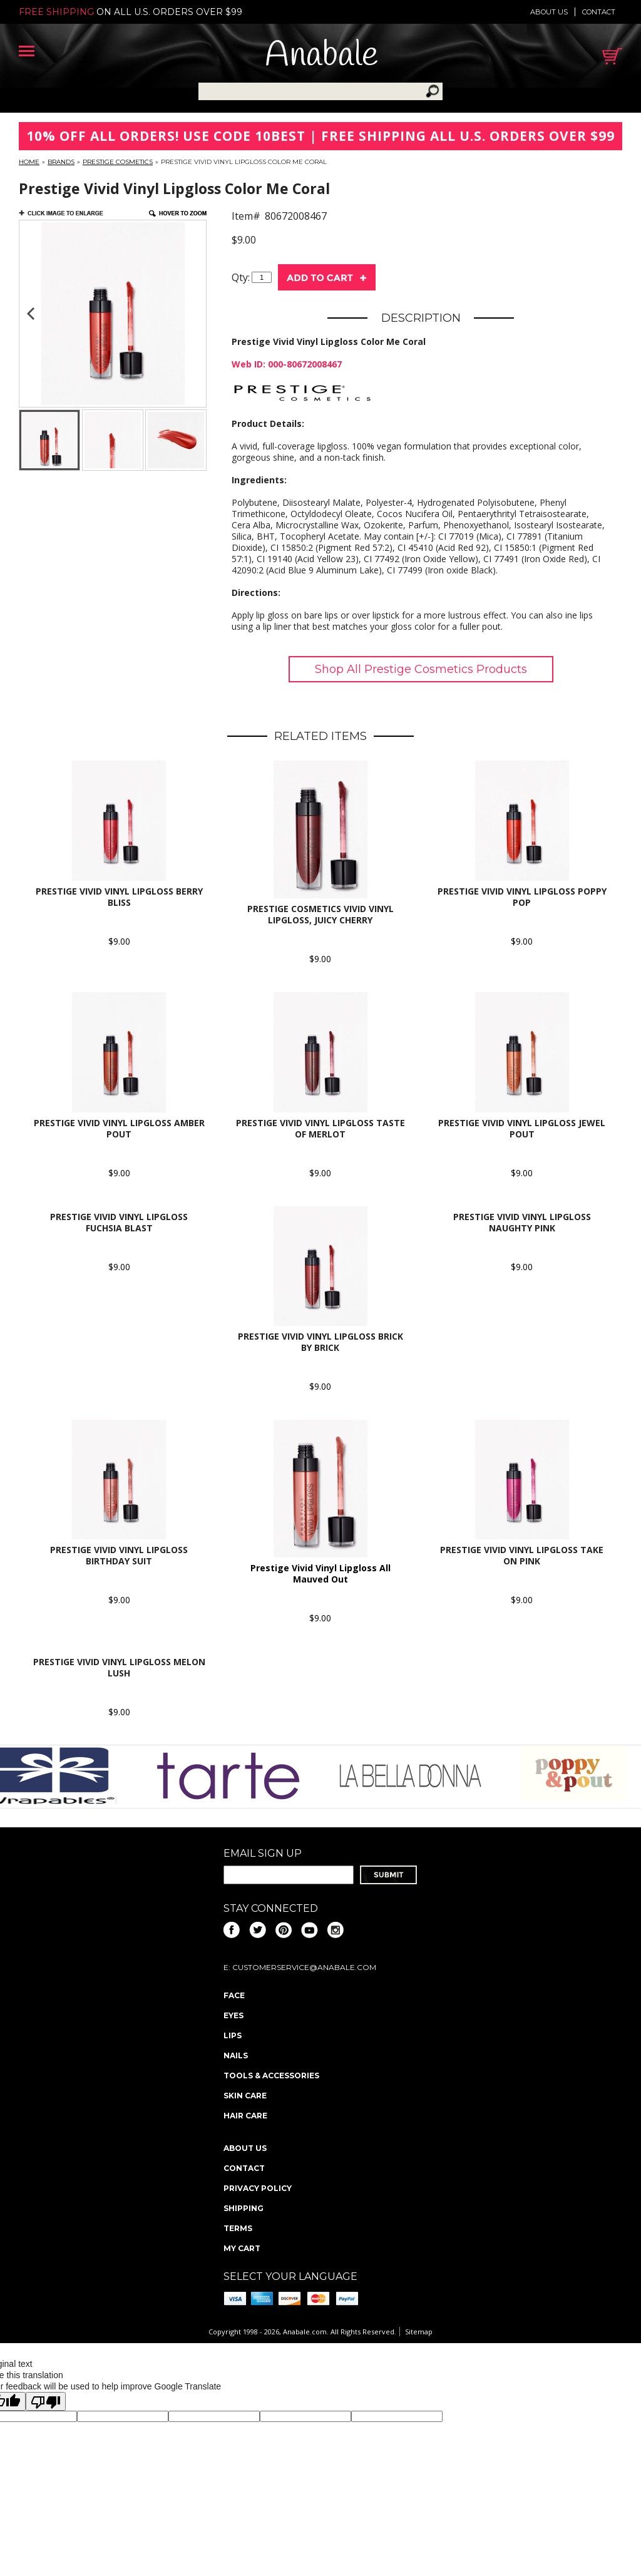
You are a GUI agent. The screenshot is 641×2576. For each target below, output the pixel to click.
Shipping (243, 2208)
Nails (235, 2055)
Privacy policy (257, 2188)
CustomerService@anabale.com (304, 1967)
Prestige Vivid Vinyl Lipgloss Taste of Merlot (320, 1128)
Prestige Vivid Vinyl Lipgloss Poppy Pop (522, 896)
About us (549, 12)
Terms (237, 2228)
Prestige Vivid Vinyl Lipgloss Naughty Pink (522, 1222)
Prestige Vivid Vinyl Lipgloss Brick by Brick (320, 1341)
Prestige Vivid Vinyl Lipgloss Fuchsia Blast (119, 1222)
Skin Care (245, 2095)
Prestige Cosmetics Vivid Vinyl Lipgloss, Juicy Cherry (320, 914)
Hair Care (245, 2115)
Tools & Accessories (271, 2075)
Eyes (233, 2015)
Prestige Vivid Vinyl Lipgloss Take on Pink (521, 1555)
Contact (598, 12)
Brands (61, 162)
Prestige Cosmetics (118, 162)
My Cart (241, 2248)
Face (234, 1995)
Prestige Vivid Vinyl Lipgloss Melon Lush (119, 1667)
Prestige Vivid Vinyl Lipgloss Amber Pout (119, 1128)
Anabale (321, 56)
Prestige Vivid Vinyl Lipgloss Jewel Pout (521, 1128)
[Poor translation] (46, 2401)
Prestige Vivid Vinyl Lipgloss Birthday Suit (119, 1555)
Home (29, 162)
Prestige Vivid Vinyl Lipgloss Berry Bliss (119, 896)
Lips (232, 2035)
